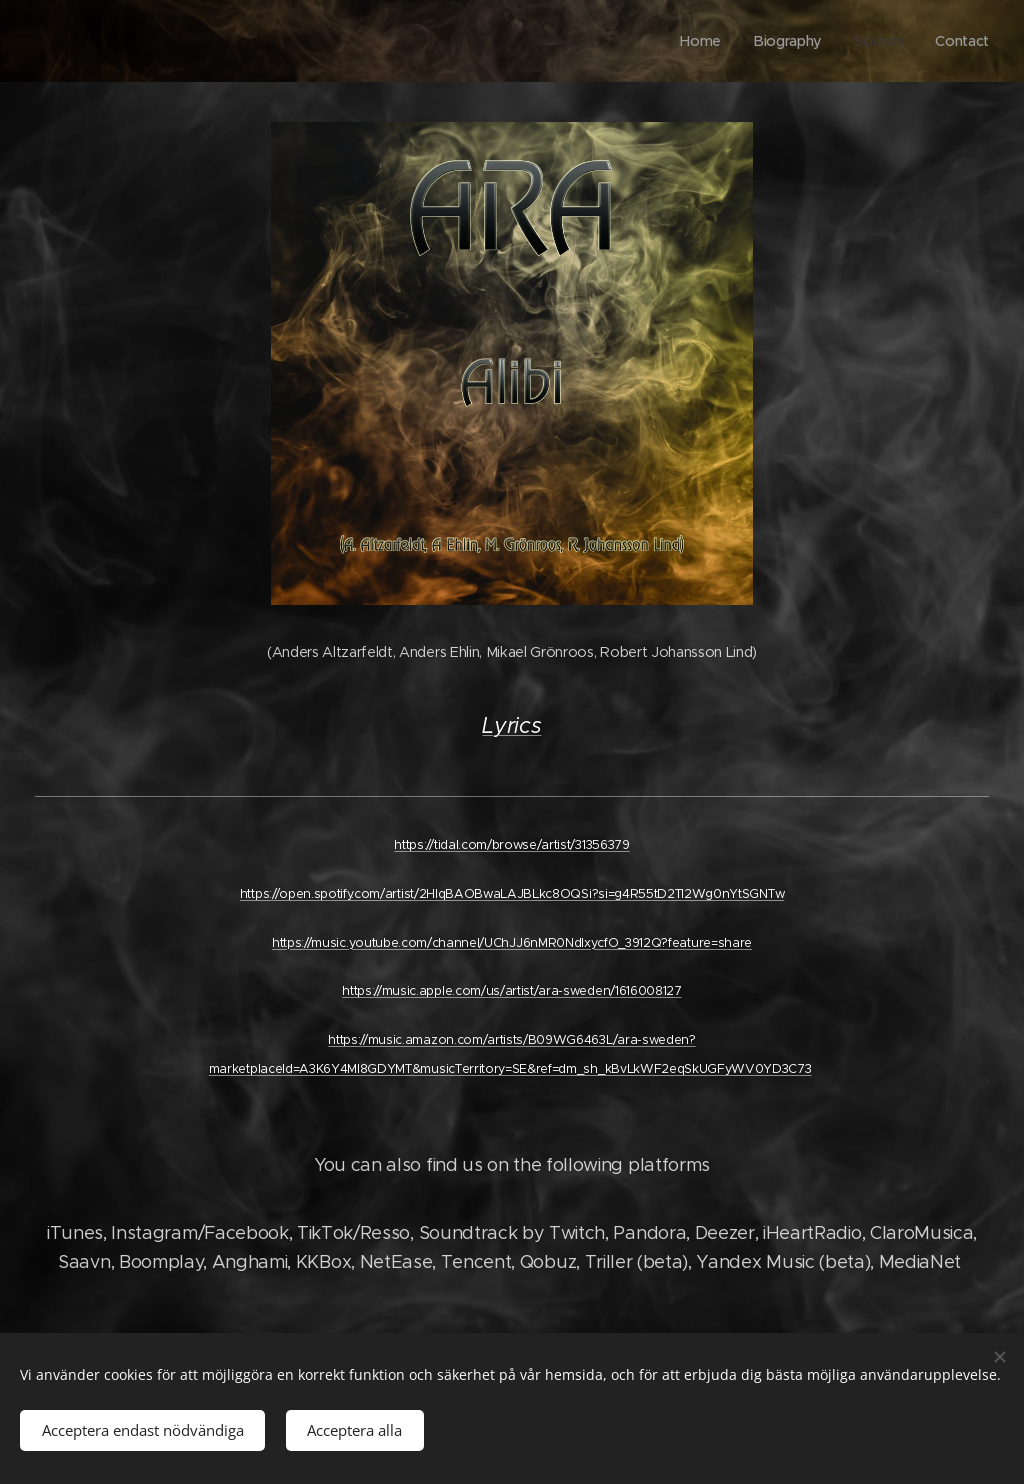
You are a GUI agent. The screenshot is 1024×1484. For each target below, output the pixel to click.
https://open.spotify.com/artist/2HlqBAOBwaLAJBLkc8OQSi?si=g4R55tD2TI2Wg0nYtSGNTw (512, 893)
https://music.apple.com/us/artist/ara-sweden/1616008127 (511, 990)
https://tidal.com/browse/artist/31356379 (511, 844)
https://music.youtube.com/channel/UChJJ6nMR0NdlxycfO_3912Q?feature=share (512, 942)
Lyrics (511, 725)
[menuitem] (705, 41)
